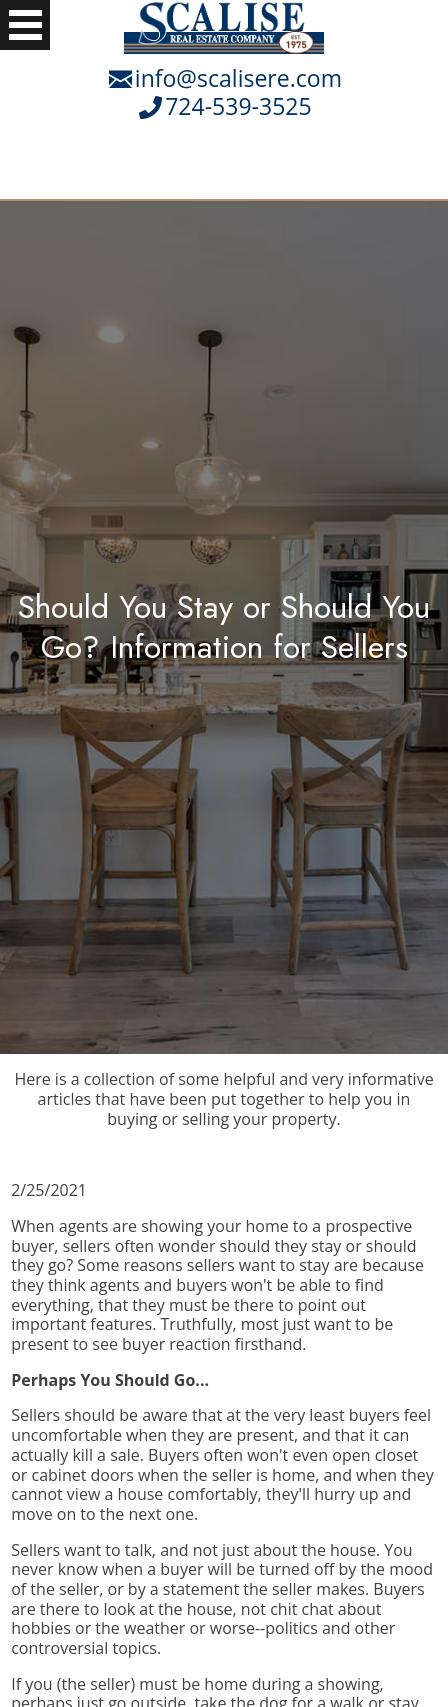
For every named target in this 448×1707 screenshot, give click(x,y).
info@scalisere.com (238, 78)
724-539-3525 (238, 106)
